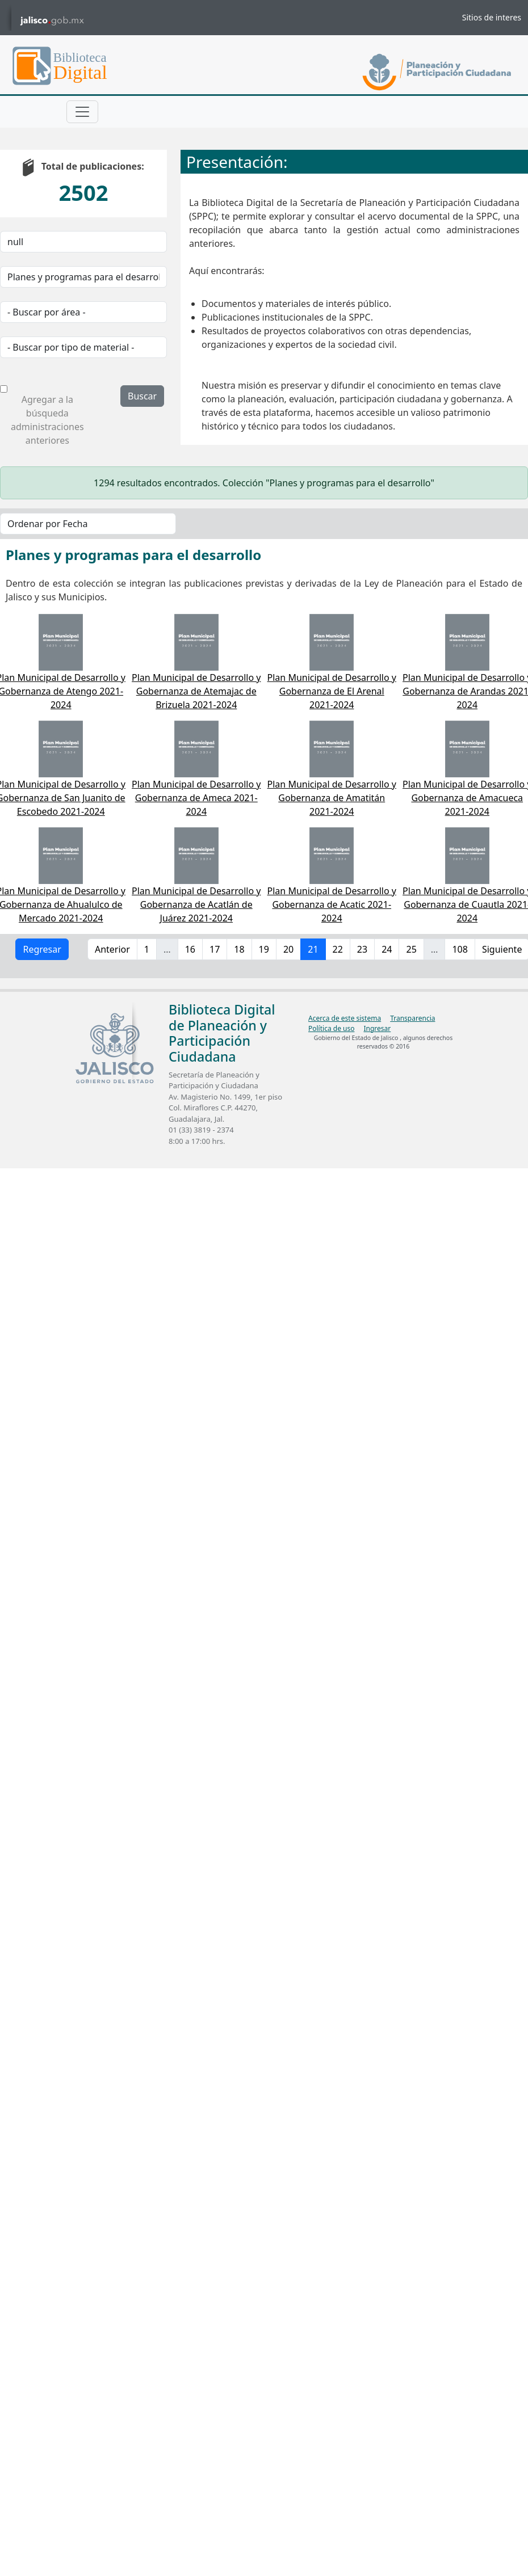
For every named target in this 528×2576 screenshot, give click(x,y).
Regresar (42, 949)
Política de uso (331, 1028)
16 (190, 949)
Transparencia (412, 1018)
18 (239, 949)
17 (214, 949)
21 (313, 949)
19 (264, 949)
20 (288, 949)
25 (411, 949)
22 (338, 949)
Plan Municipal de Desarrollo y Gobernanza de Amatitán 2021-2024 (331, 798)
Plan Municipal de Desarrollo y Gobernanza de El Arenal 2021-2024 (331, 691)
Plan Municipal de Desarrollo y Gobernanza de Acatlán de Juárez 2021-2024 (196, 904)
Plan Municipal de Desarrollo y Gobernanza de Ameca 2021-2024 (196, 798)
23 (362, 949)
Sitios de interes (491, 17)
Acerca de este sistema (344, 1018)
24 (387, 949)
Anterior (112, 949)
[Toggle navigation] (82, 111)
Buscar (142, 396)
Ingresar (377, 1028)
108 (459, 949)
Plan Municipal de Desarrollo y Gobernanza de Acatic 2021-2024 (331, 904)
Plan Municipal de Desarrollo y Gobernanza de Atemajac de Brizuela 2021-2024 (196, 691)
